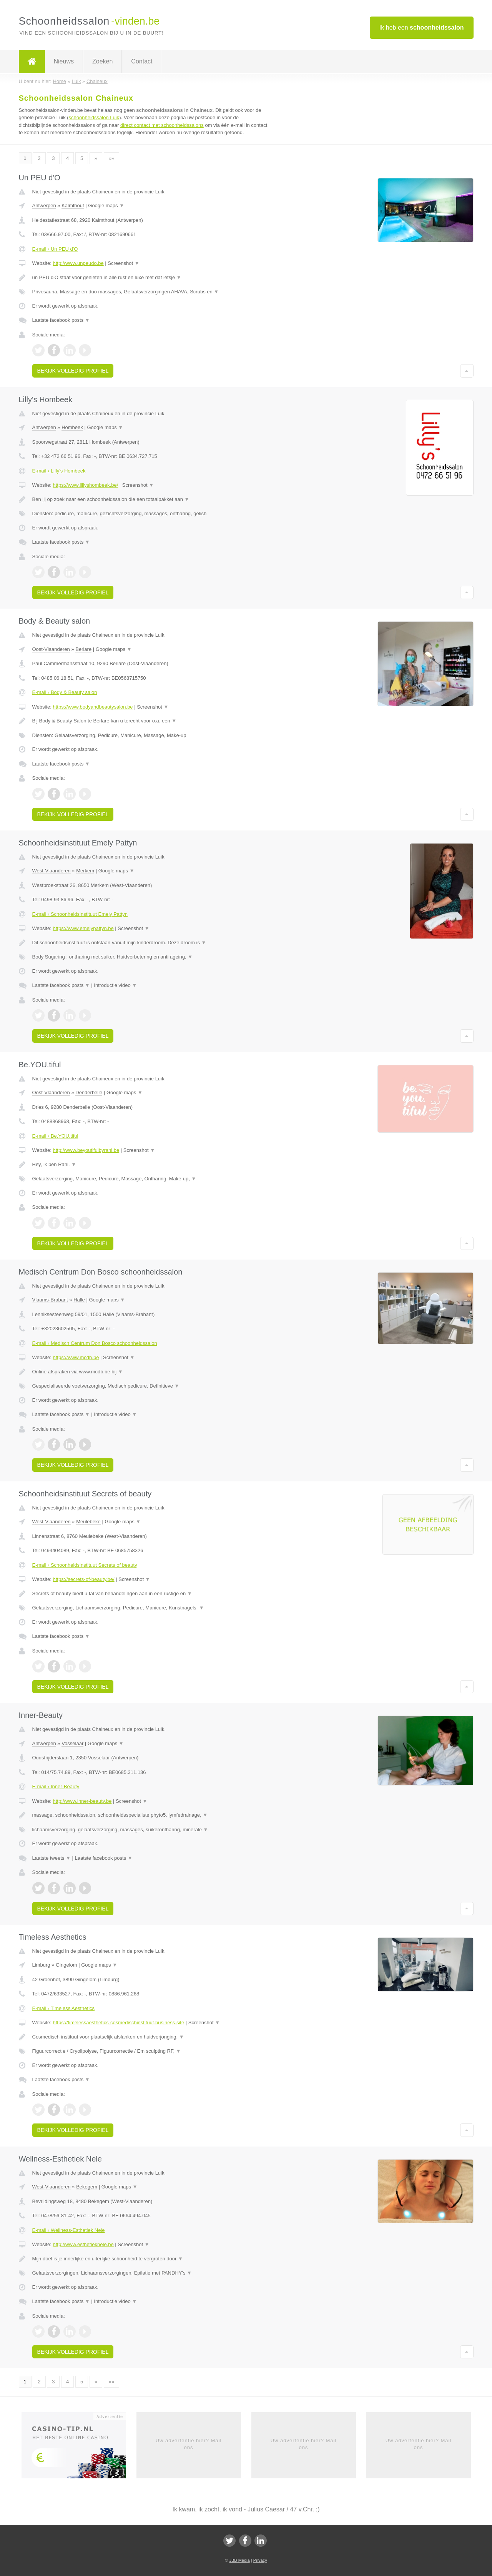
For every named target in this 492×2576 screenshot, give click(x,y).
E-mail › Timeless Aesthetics (63, 2008)
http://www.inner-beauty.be (82, 1801)
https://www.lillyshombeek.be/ (85, 485)
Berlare (83, 649)
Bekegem (86, 2187)
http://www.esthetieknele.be (83, 2244)
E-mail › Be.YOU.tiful (55, 1136)
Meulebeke (88, 1521)
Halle (79, 1300)
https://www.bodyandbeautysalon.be (93, 707)
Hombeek (72, 427)
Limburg (41, 1965)
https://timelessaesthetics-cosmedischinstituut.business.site (118, 2022)
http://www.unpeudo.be (78, 263)
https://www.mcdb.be (76, 1357)
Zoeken (102, 61)
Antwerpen (44, 205)
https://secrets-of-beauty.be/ (83, 1579)
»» (111, 158)
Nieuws (64, 61)
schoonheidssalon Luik (94, 117)
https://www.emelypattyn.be (83, 928)
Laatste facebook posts (61, 320)
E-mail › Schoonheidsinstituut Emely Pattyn (80, 914)
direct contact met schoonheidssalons (162, 125)
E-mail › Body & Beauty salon (64, 692)
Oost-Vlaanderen (51, 649)
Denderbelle (88, 1092)
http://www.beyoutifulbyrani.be (86, 1150)
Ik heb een (421, 27)
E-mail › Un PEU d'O (55, 249)
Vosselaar (72, 1743)
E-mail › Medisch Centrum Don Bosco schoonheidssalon (94, 1343)
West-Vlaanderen (51, 871)
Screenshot (123, 263)
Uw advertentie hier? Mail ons (189, 2444)
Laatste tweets (51, 1858)
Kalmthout (73, 205)
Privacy (260, 2560)
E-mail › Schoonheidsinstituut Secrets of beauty (84, 1565)
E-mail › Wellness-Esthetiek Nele (68, 2230)
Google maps (106, 205)
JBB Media (239, 2560)
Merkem (85, 871)
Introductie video (115, 985)
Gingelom (66, 1965)
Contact (141, 61)
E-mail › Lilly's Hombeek (59, 471)
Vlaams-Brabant (50, 1300)
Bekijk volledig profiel (73, 371)
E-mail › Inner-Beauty (56, 1786)
